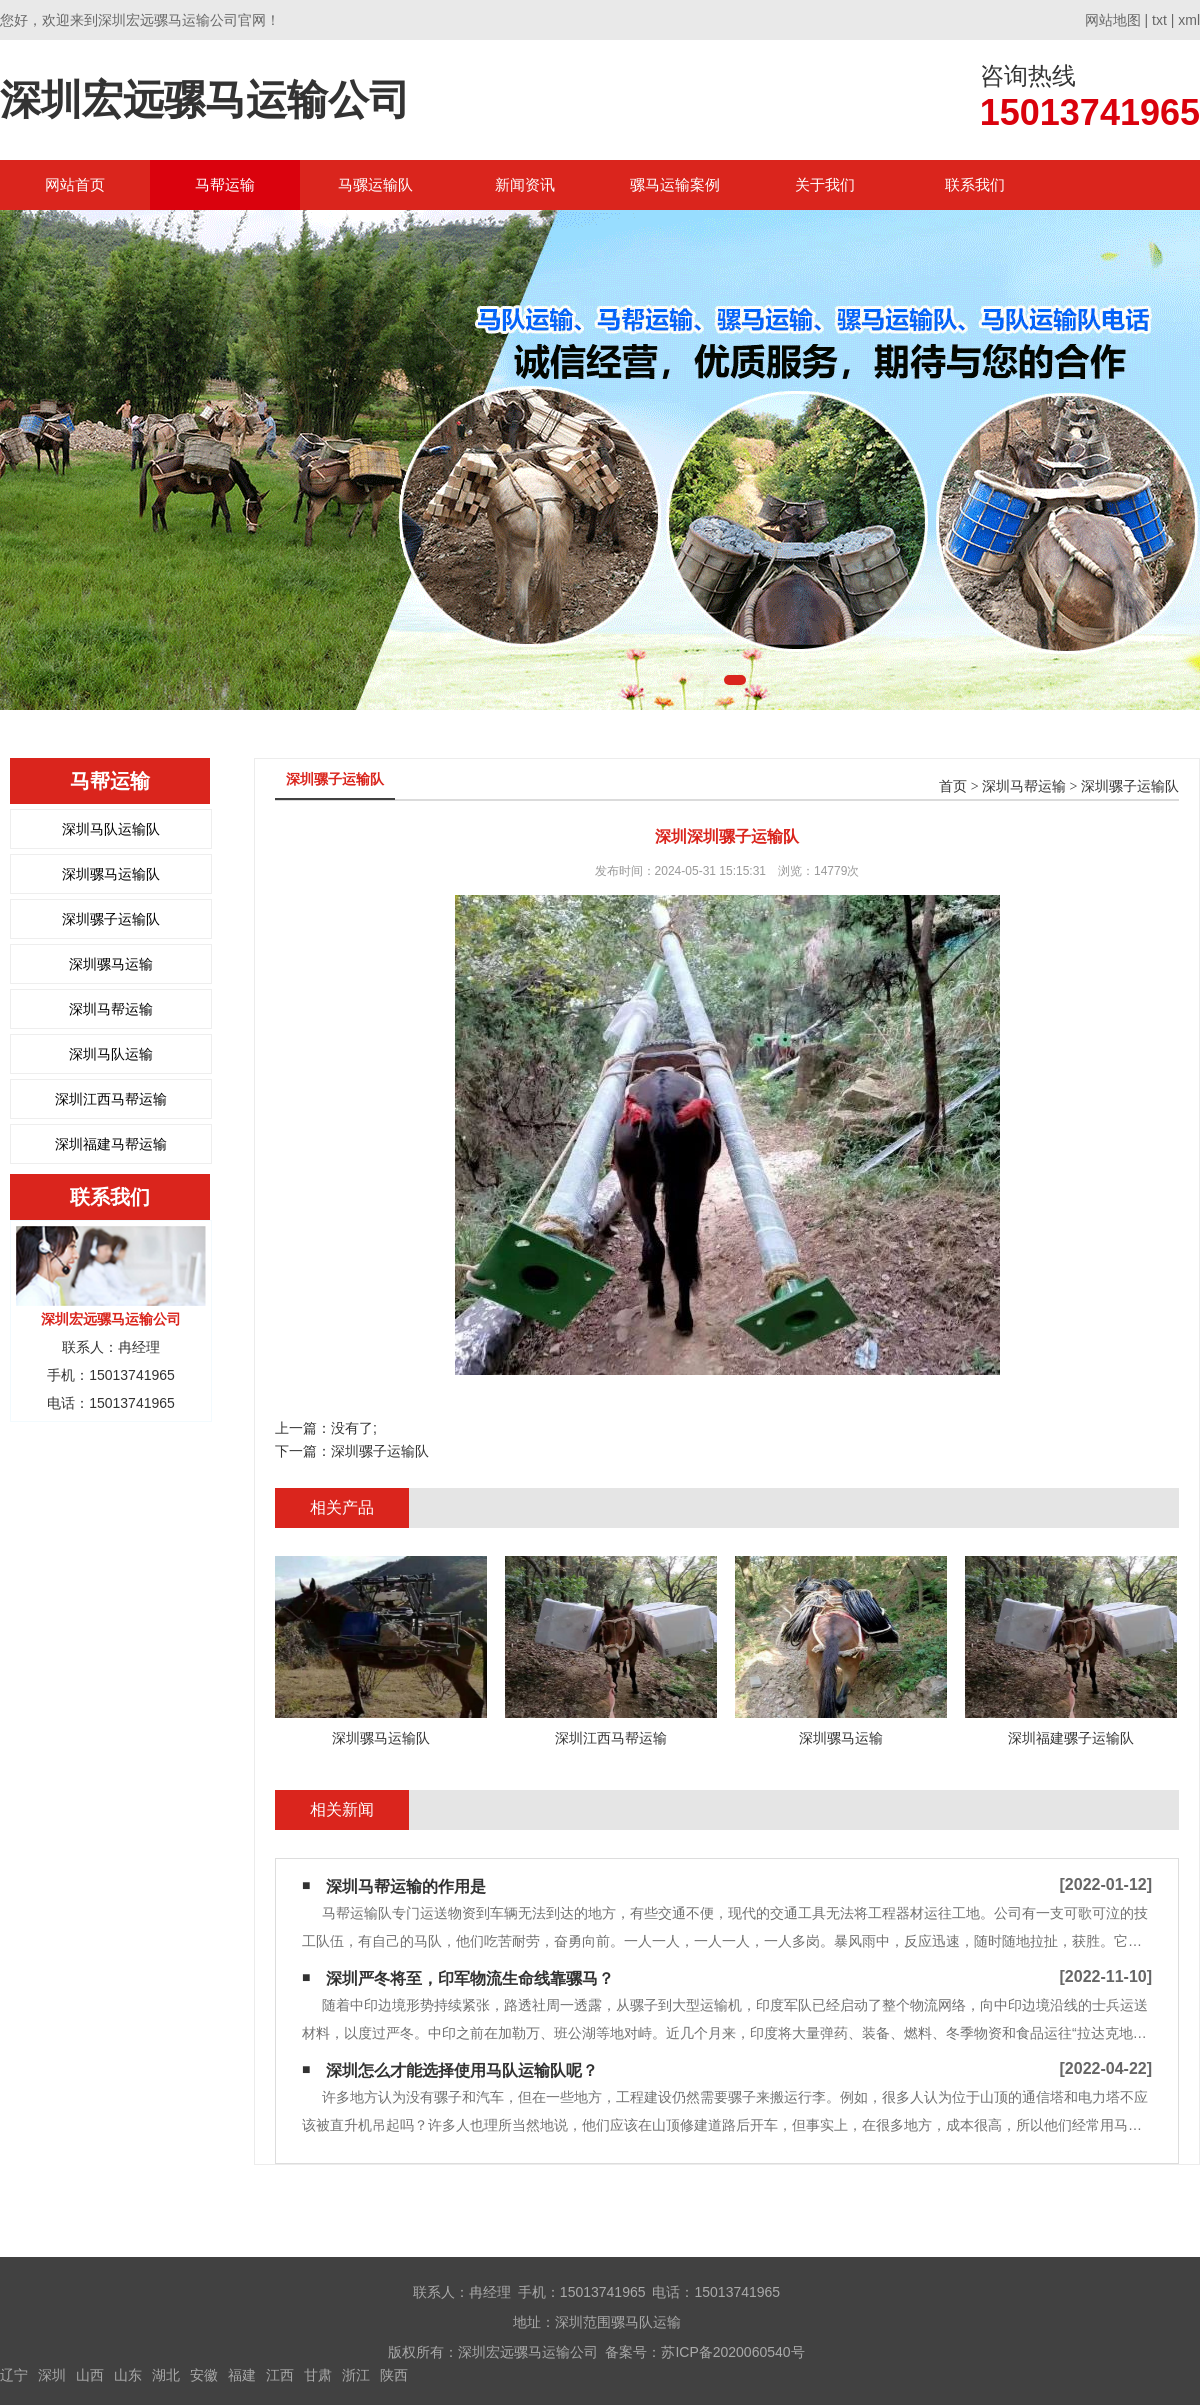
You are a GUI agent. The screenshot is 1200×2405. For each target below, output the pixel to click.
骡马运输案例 (675, 184)
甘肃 (318, 2375)
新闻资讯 (525, 184)
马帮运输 (225, 184)
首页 (953, 786)
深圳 (52, 2375)
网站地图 (1113, 20)
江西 (280, 2375)
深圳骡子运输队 (111, 919)
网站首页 (75, 184)
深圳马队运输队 (111, 829)
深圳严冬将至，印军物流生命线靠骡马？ (470, 1978)
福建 (242, 2375)
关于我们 (825, 184)
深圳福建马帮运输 (111, 1144)
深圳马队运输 (111, 1054)
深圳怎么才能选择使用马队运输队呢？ (462, 2070)
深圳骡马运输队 (111, 874)
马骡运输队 (375, 184)
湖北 (166, 2375)
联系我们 (975, 184)
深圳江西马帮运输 (111, 1099)
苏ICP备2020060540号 (732, 2352)
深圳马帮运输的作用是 (406, 1886)
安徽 (204, 2375)
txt (1159, 20)
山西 (90, 2375)
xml (1189, 20)
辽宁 (14, 2375)
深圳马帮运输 (111, 1009)
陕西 (394, 2375)
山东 (128, 2375)
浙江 (356, 2375)
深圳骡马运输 (111, 964)
